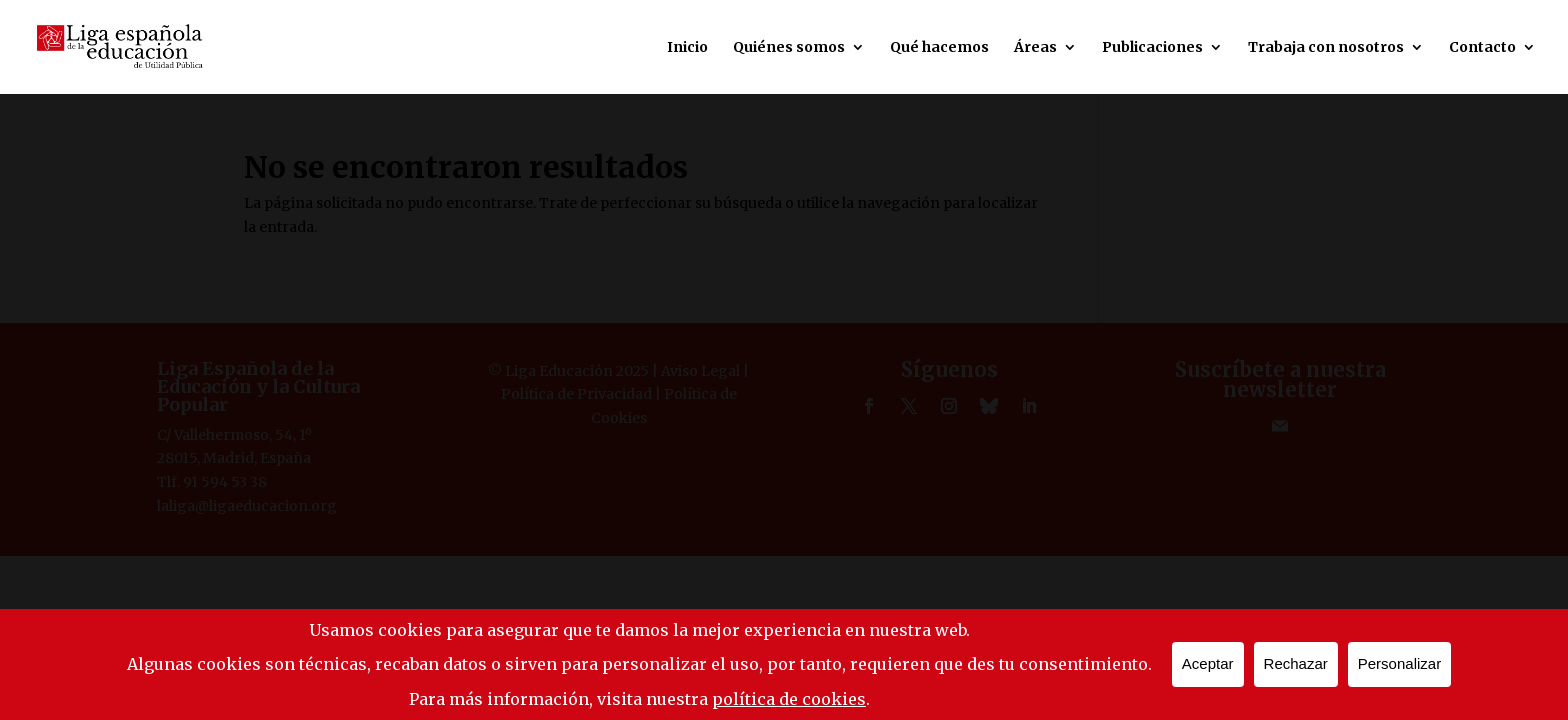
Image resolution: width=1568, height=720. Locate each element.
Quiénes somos (789, 48)
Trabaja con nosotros (1326, 48)
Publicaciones (1152, 48)
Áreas (1035, 48)
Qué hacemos (939, 48)
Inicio (687, 48)
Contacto (1482, 48)
